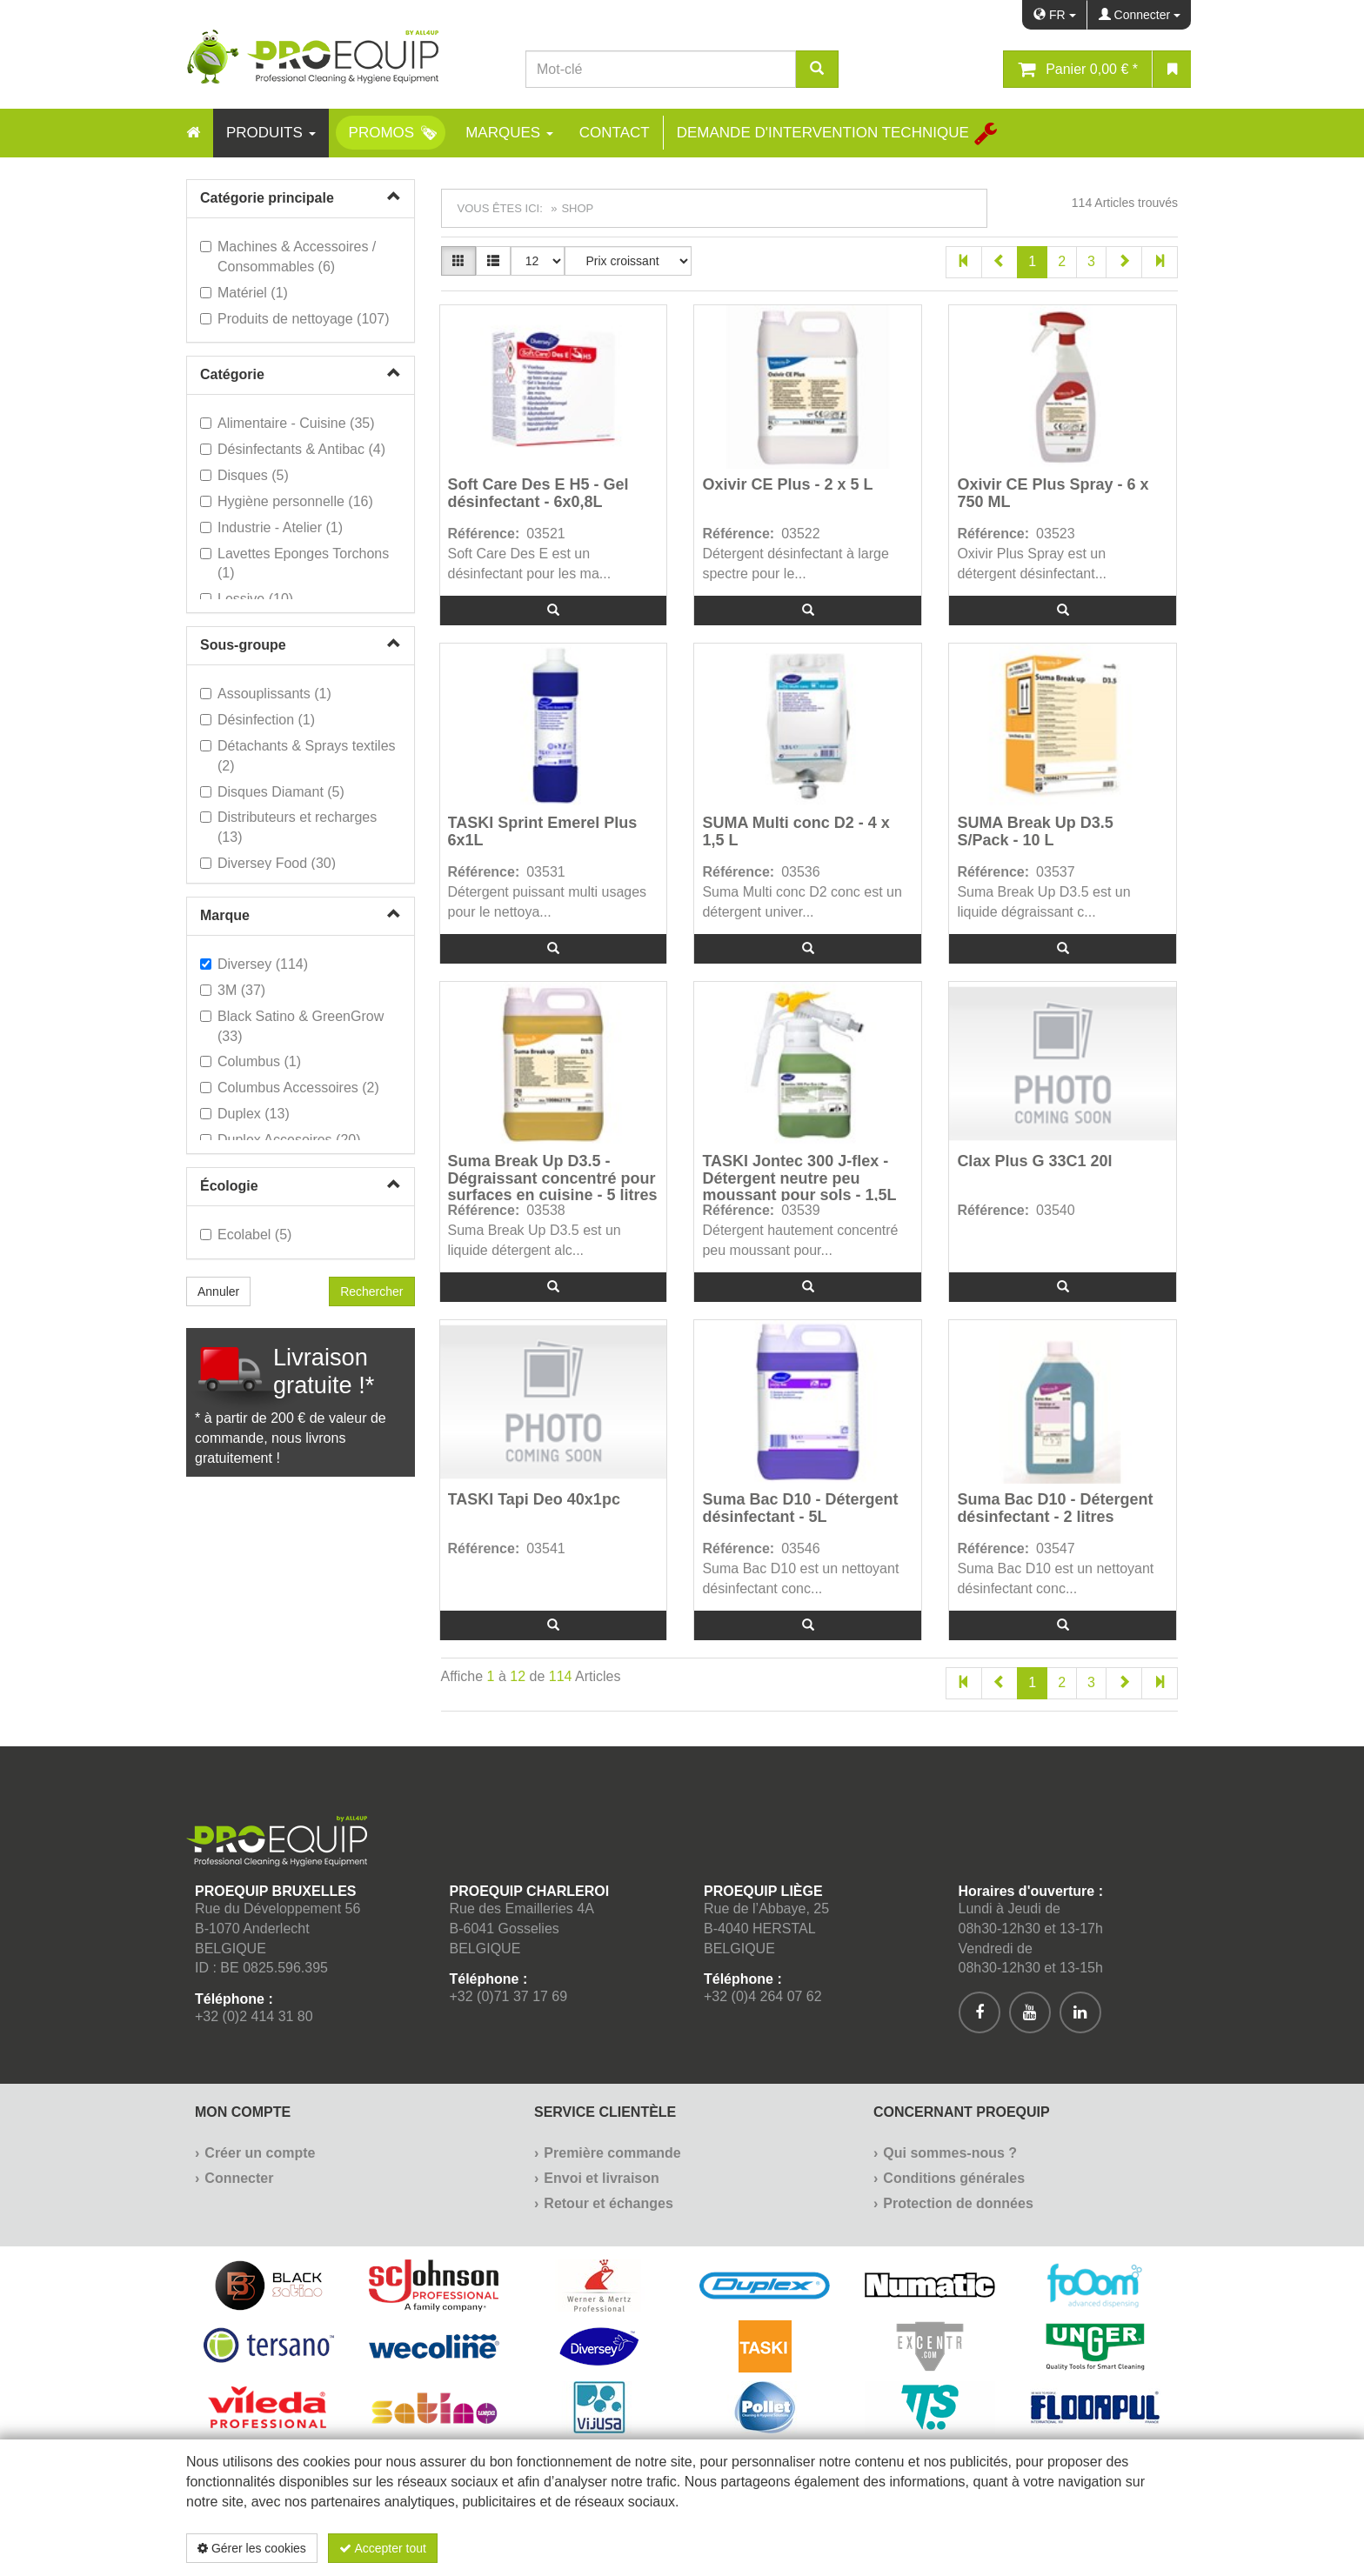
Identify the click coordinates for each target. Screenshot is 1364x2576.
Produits (271, 132)
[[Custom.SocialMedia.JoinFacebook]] (979, 2012)
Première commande (612, 2153)
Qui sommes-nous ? (950, 2153)
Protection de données (958, 2203)
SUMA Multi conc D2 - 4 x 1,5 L (795, 832)
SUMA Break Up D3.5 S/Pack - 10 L (1035, 832)
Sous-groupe (243, 644)
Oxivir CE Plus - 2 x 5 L (787, 485)
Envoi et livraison (601, 2178)
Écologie (229, 1185)
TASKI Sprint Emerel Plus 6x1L (543, 832)
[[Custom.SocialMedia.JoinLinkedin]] (1080, 2012)
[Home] (193, 133)
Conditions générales (954, 2178)
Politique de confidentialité (1075, 2548)
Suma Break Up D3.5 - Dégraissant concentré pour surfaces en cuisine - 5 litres (553, 1177)
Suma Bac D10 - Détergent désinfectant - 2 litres (1055, 1508)
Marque (225, 915)
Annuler (218, 1291)
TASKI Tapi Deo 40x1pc (534, 1500)
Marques (509, 132)
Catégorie (232, 374)
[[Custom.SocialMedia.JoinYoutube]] (1030, 2012)
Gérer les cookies (251, 2548)
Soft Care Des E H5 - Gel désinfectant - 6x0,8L (538, 494)
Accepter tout (382, 2548)
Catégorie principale (267, 197)
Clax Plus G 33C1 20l (1034, 1161)
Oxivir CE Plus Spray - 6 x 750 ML (1052, 494)
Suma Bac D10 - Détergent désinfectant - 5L (800, 1508)
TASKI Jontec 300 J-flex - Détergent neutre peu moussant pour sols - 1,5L (799, 1177)
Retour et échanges (608, 2203)
